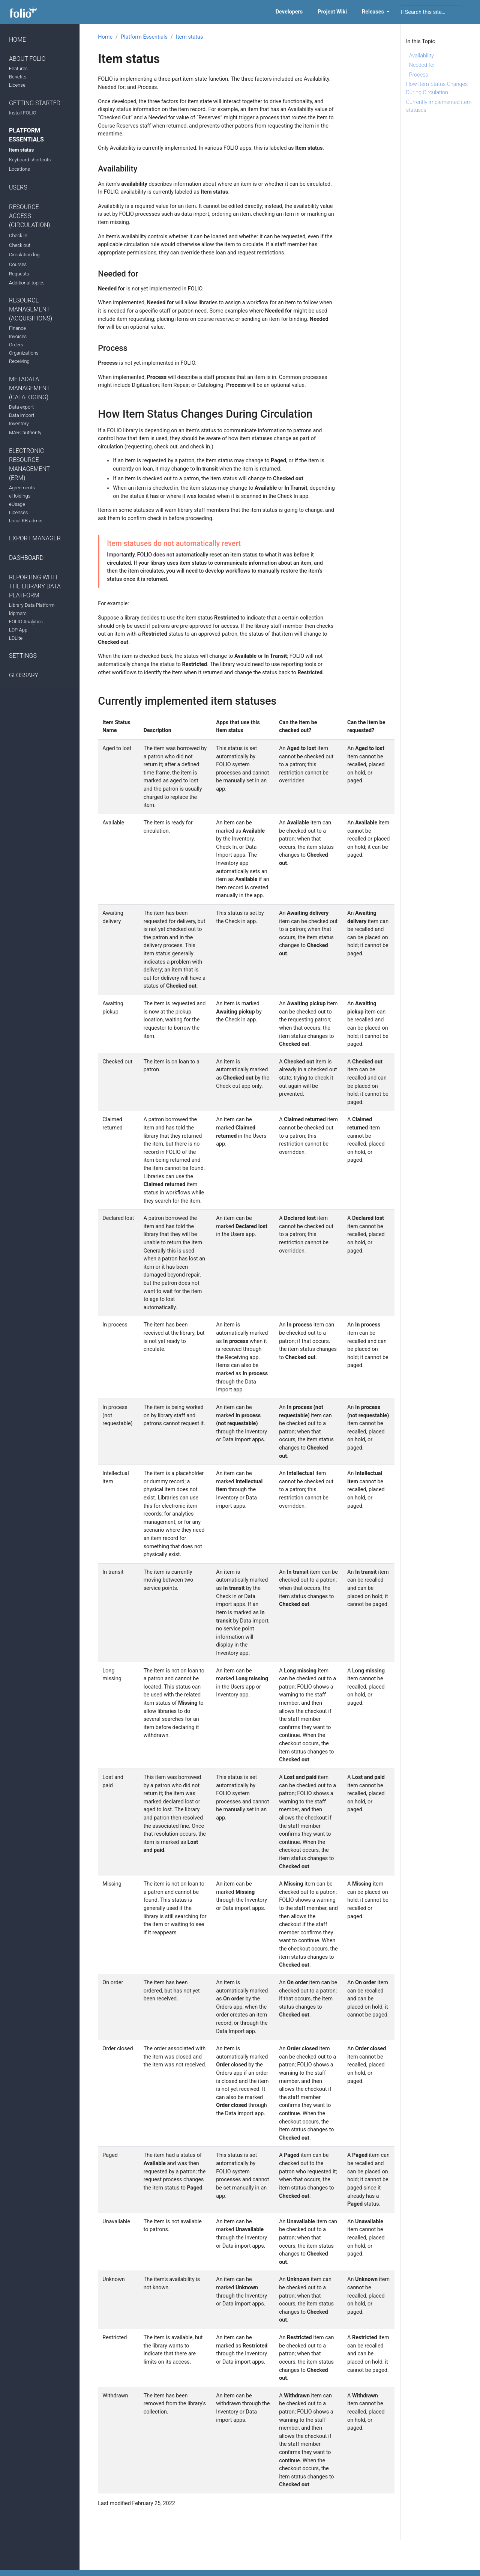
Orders (16, 344)
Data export (21, 407)
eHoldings (19, 496)
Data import (21, 415)
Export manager (35, 538)
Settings (23, 655)
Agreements (22, 487)
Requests (19, 274)
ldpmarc (18, 613)
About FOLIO (27, 58)
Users (18, 187)
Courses (18, 264)
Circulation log (24, 254)
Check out (19, 245)
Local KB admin (25, 520)
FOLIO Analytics (26, 621)
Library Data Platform (31, 605)
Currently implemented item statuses (439, 106)
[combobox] (431, 12)
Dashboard (26, 557)
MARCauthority (25, 432)
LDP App (18, 630)
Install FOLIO (22, 113)
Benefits (17, 77)
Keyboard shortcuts (30, 159)
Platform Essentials (26, 135)
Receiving (19, 361)
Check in (18, 235)
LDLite (15, 638)
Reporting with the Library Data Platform (35, 586)
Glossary (23, 675)
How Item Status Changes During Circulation (437, 88)
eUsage (17, 504)
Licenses (18, 512)
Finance (17, 328)
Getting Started (34, 103)
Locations (19, 169)
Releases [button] (373, 12)
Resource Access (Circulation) (29, 216)
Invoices (18, 336)
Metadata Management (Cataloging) (29, 388)
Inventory (19, 423)
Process (418, 75)
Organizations (24, 353)
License (17, 85)
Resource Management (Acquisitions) (30, 309)
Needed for (422, 65)
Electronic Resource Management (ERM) (29, 464)
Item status (21, 150)
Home (17, 39)
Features (18, 68)
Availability (421, 56)
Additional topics (27, 283)
